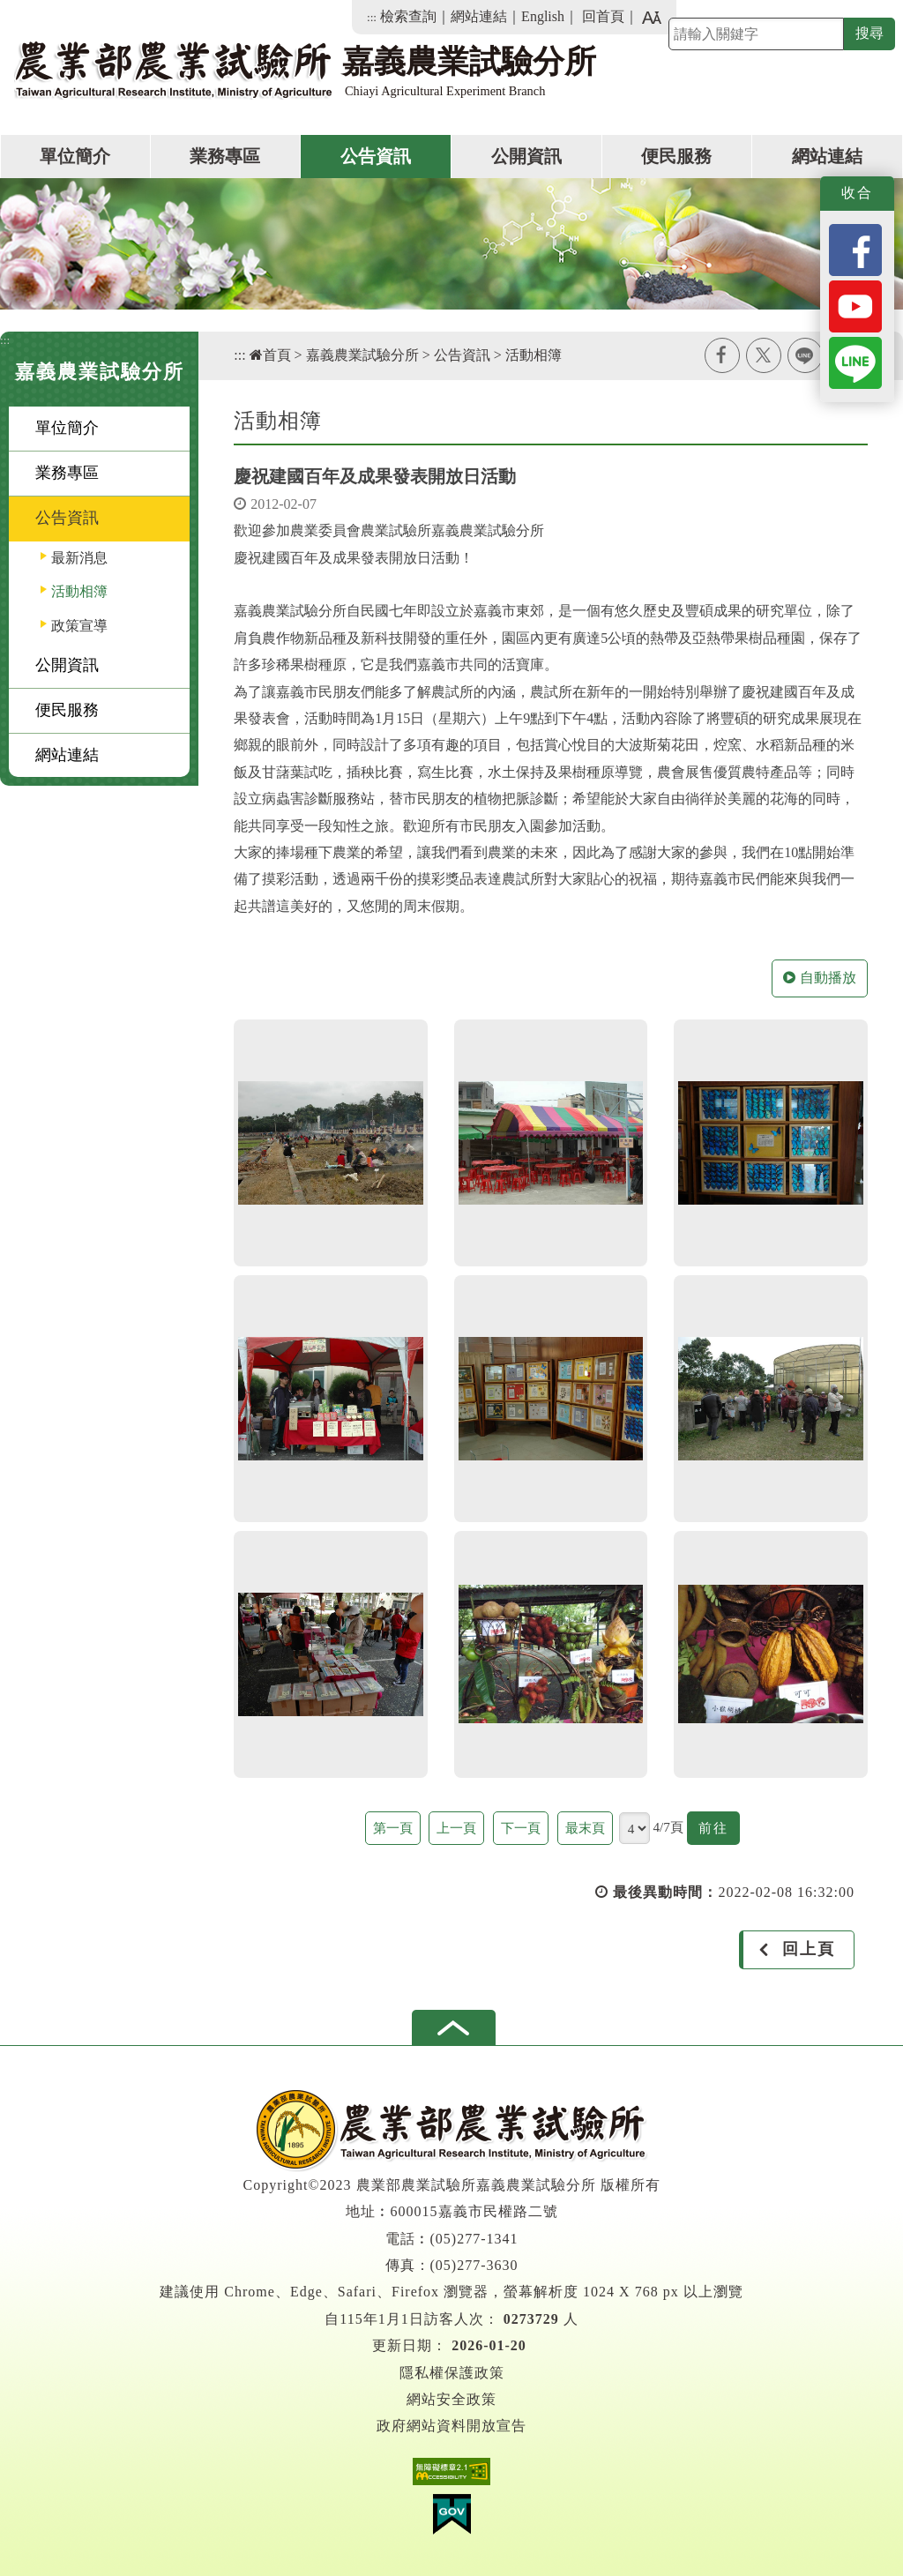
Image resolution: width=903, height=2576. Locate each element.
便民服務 (676, 156)
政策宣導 (79, 625)
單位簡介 (75, 156)
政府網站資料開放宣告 (451, 2425)
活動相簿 (79, 591)
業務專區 (225, 156)
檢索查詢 (408, 16)
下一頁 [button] (521, 1827)
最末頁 (585, 1827)
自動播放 (819, 977)
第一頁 (393, 1827)
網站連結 (479, 16)
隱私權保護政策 (451, 2372)
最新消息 (79, 557)
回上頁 (808, 1949)
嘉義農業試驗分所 (362, 354)
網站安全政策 (451, 2399)
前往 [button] (719, 1830)
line (805, 355)
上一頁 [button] (456, 1827)
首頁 (270, 354)
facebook (722, 355)
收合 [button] (857, 192)
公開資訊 (526, 156)
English (542, 16)
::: (372, 17)
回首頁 (603, 16)
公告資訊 (375, 156)
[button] (454, 2027)
